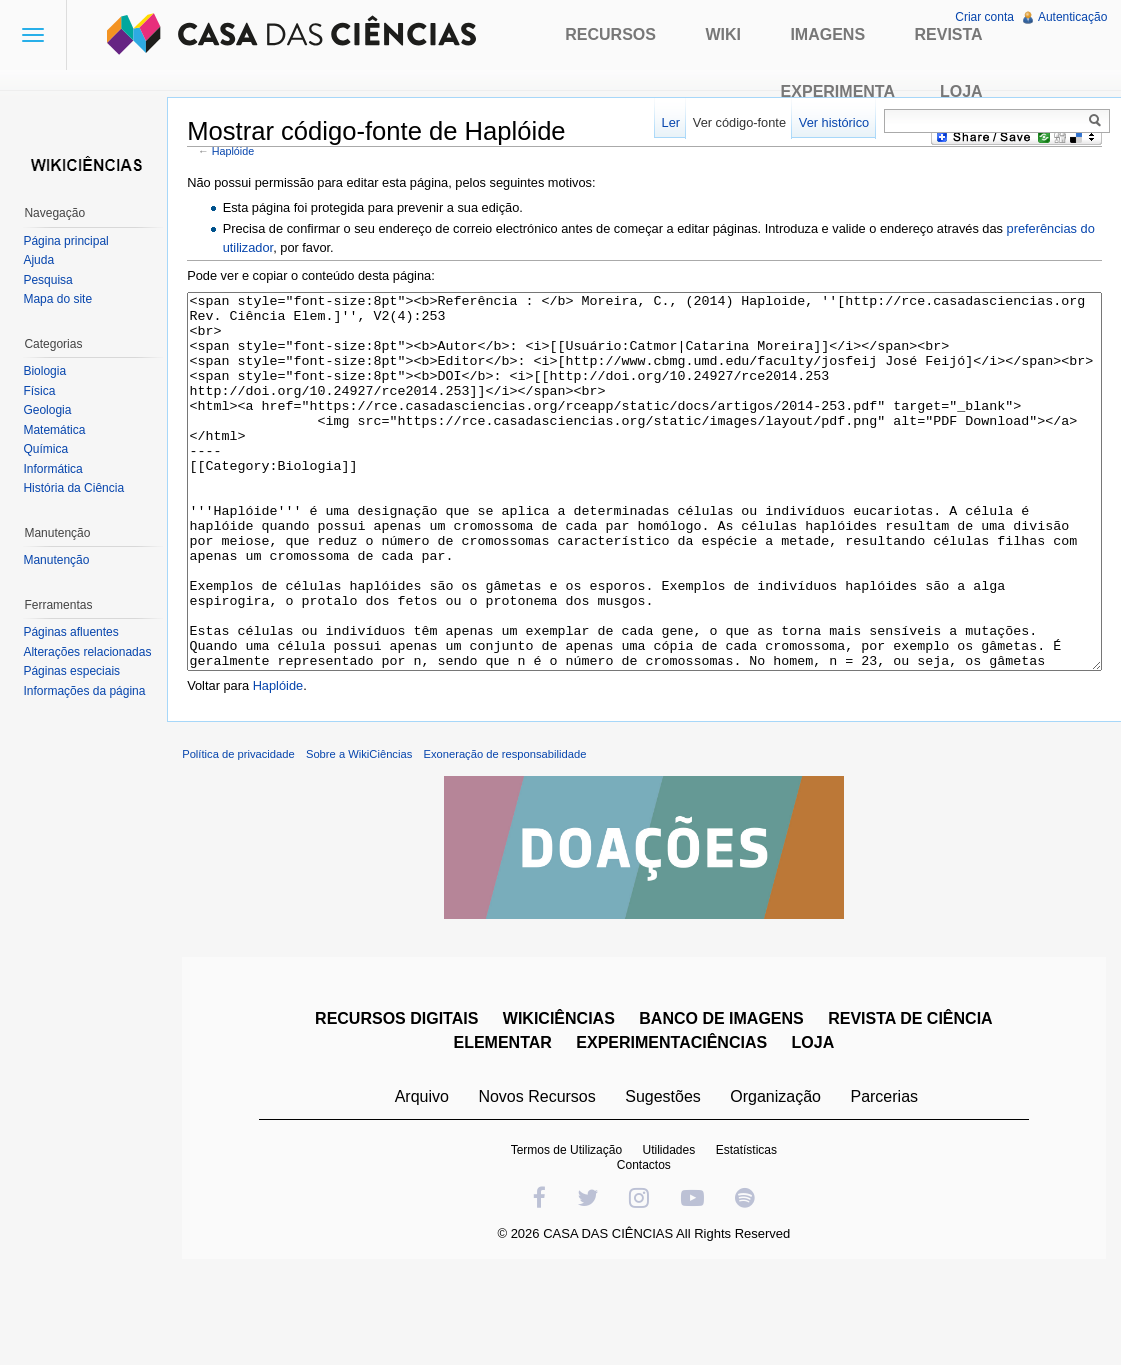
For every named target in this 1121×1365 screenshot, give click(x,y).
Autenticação (1070, 17)
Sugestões (668, 1183)
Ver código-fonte (734, 122)
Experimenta (838, 91)
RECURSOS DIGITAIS (401, 1105)
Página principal (70, 241)
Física (44, 391)
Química (50, 449)
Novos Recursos (541, 1183)
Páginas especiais (76, 671)
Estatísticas (750, 1237)
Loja (961, 91)
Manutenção (61, 560)
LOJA (817, 1129)
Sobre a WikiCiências (373, 841)
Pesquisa (52, 280)
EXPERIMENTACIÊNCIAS (676, 1129)
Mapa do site (62, 299)
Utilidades (673, 1237)
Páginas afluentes (75, 632)
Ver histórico (829, 122)
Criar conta (982, 17)
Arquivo (426, 1183)
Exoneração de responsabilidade (518, 841)
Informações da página (89, 691)
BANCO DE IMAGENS (726, 1105)
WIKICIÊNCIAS (563, 1105)
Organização (780, 1183)
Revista (949, 34)
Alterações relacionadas (92, 652)
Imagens (827, 34)
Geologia (52, 410)
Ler (666, 122)
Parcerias (889, 1183)
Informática (57, 469)
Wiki (723, 34)
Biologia (49, 371)
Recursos (610, 34)
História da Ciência (78, 488)
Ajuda (43, 260)
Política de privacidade (252, 841)
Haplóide (247, 153)
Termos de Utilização (570, 1237)
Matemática (59, 430)
